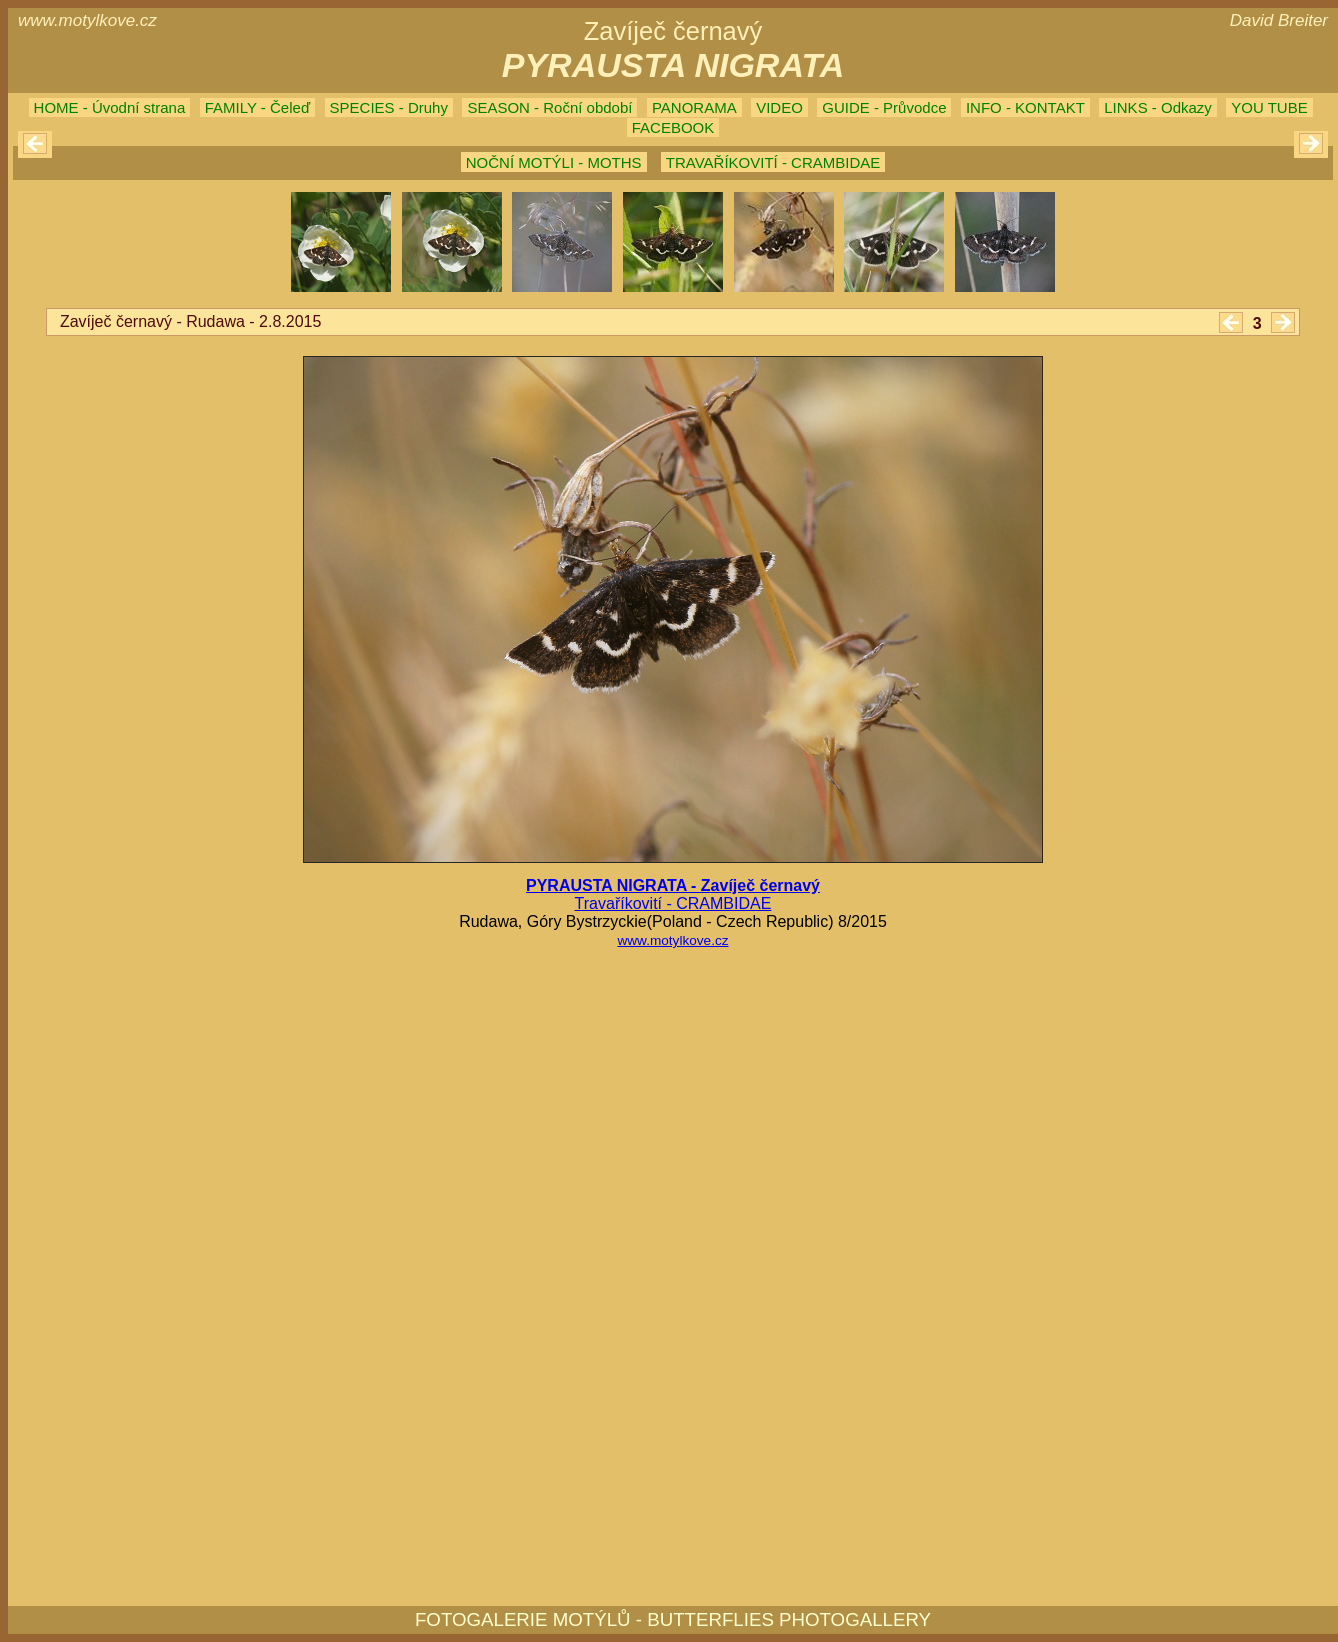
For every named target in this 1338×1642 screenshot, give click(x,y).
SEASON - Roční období (549, 107)
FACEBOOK (673, 127)
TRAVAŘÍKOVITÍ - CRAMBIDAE (773, 162)
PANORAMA (694, 107)
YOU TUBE (1269, 107)
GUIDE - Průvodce (884, 107)
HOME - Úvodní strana (110, 107)
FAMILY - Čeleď (257, 107)
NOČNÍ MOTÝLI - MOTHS (554, 162)
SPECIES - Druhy (389, 107)
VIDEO (779, 107)
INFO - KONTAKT (1025, 107)
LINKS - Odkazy (1158, 107)
